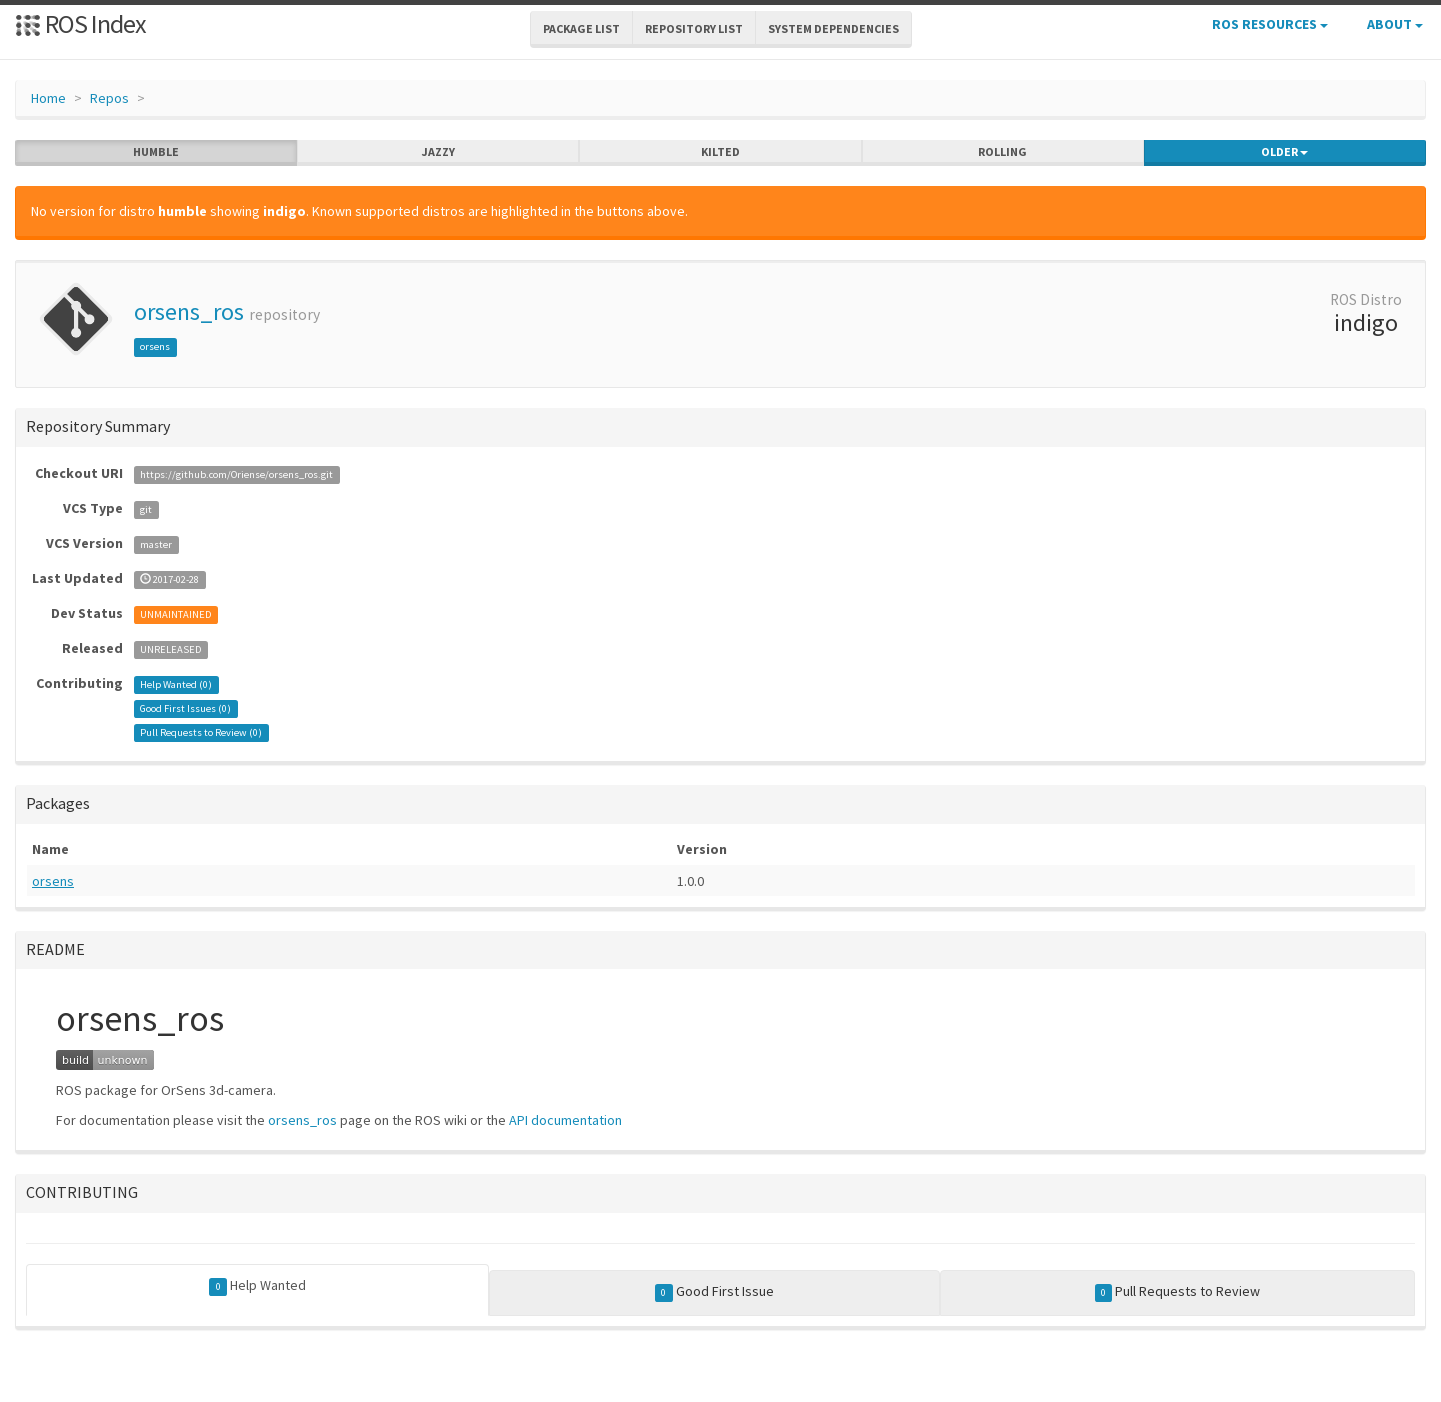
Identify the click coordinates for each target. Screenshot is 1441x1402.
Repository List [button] (694, 28)
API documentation (565, 1120)
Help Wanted (257, 1286)
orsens (155, 346)
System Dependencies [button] (833, 28)
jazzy (438, 152)
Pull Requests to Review (1178, 1292)
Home (48, 98)
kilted (720, 152)
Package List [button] (581, 28)
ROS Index (80, 23)
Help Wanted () (176, 684)
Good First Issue (714, 1292)
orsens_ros (189, 311)
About (1395, 24)
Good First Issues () (185, 708)
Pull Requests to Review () (201, 732)
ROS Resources (1270, 24)
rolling (1002, 152)
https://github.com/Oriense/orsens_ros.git (236, 474)
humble (156, 152)
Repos (109, 98)
